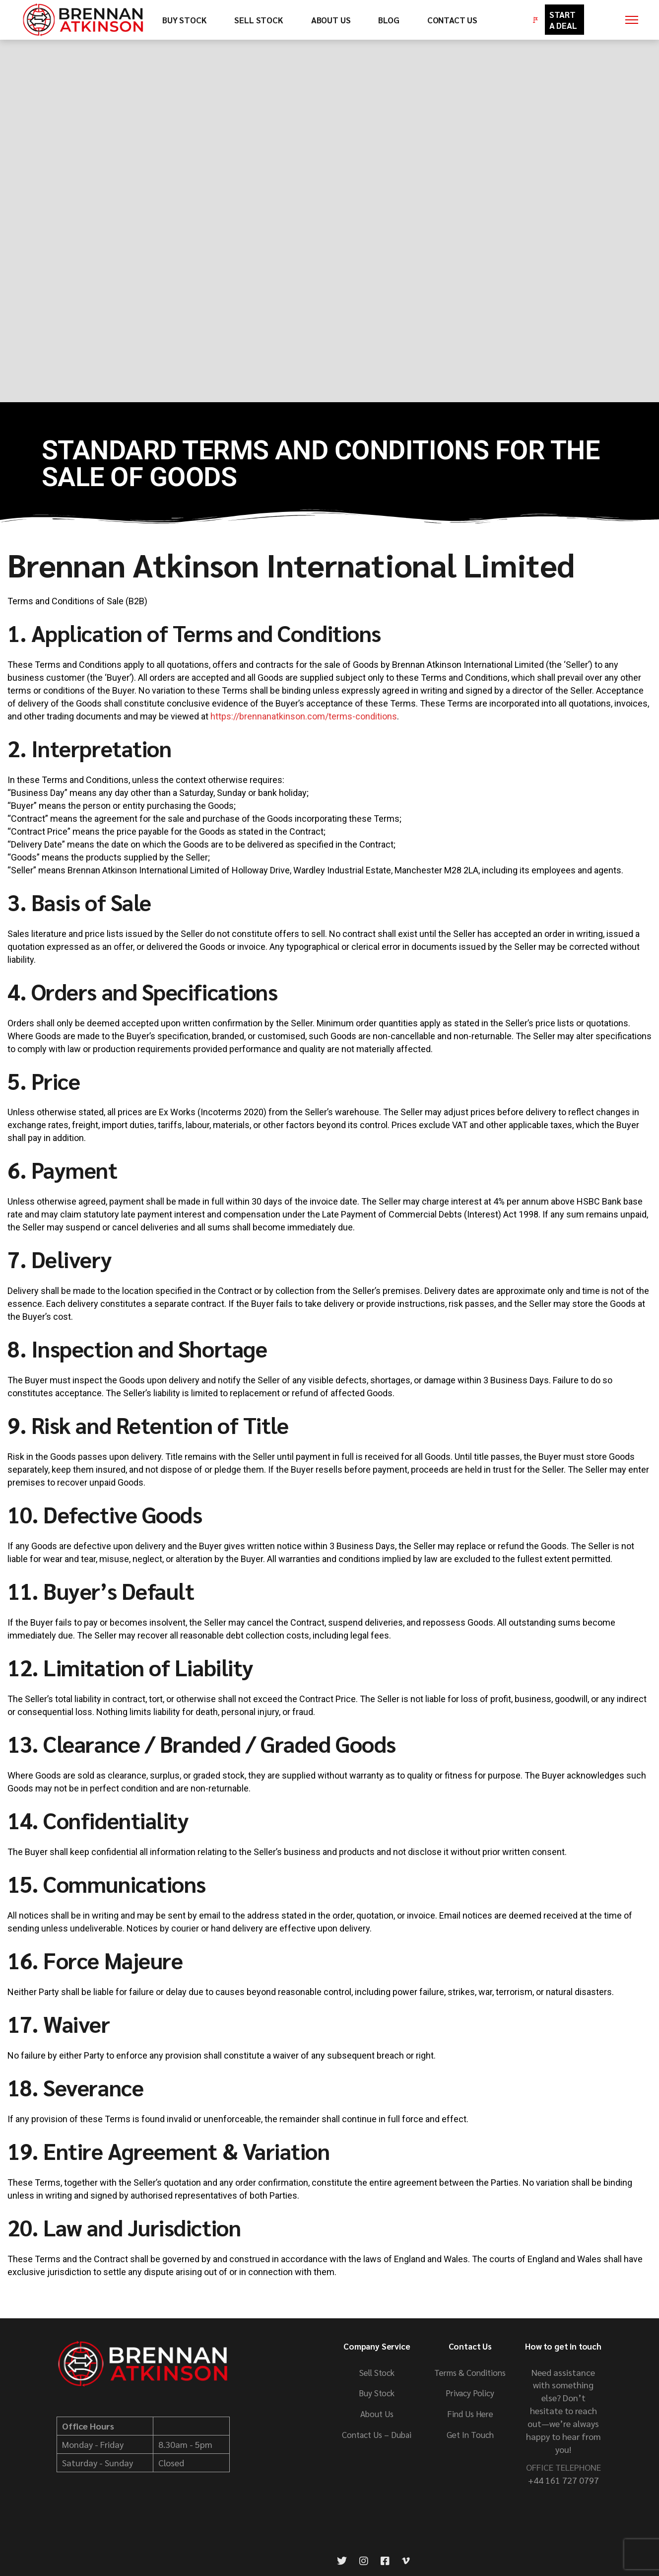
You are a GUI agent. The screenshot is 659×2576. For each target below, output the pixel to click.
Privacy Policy (470, 2392)
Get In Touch (470, 2434)
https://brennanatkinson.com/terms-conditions (303, 716)
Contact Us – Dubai (376, 2434)
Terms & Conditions (470, 2372)
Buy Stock (377, 2392)
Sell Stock (377, 2372)
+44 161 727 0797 (563, 2480)
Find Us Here (470, 2413)
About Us (377, 2413)
